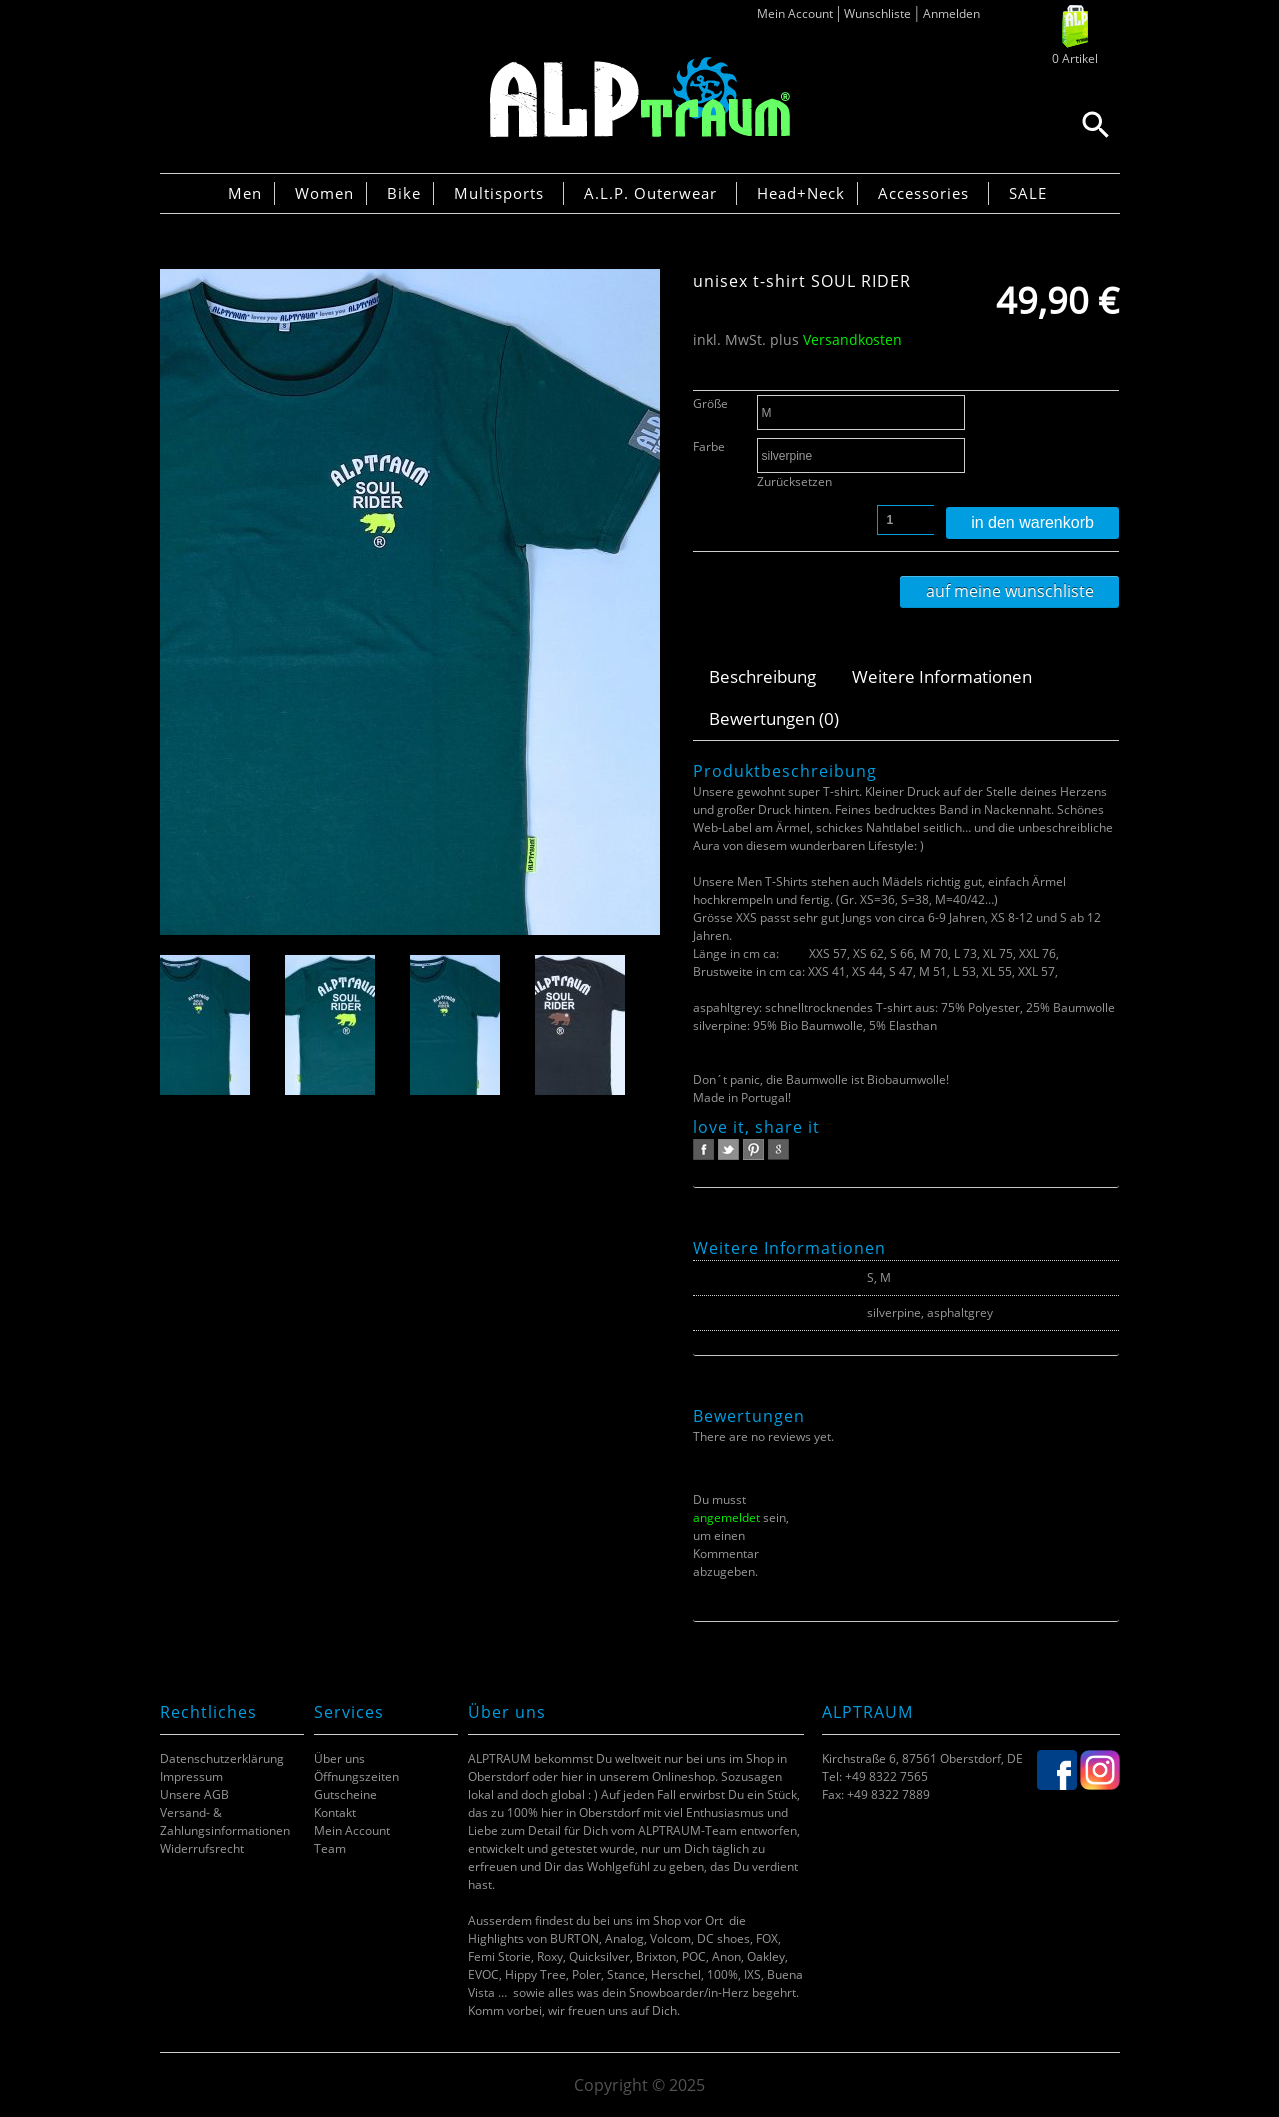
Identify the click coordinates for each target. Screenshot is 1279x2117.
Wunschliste (877, 13)
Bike (404, 193)
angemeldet (726, 1517)
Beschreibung (762, 676)
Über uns (339, 1758)
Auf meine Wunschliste (1010, 591)
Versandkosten (852, 339)
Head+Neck (801, 193)
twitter (728, 1149)
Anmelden (951, 13)
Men (245, 193)
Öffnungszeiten (356, 1776)
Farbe (709, 446)
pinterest (753, 1149)
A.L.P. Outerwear (650, 193)
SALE (1028, 193)
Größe (710, 403)
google (778, 1149)
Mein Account (795, 13)
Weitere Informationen (942, 676)
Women (324, 193)
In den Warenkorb (1032, 522)
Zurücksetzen (794, 481)
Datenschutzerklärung (222, 1758)
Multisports (499, 193)
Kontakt (335, 1812)
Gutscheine (345, 1794)
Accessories (923, 193)
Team (330, 1848)
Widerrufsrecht (202, 1848)
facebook (703, 1149)
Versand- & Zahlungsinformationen (225, 1821)
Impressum (191, 1776)
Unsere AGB (194, 1794)
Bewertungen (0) (774, 718)
